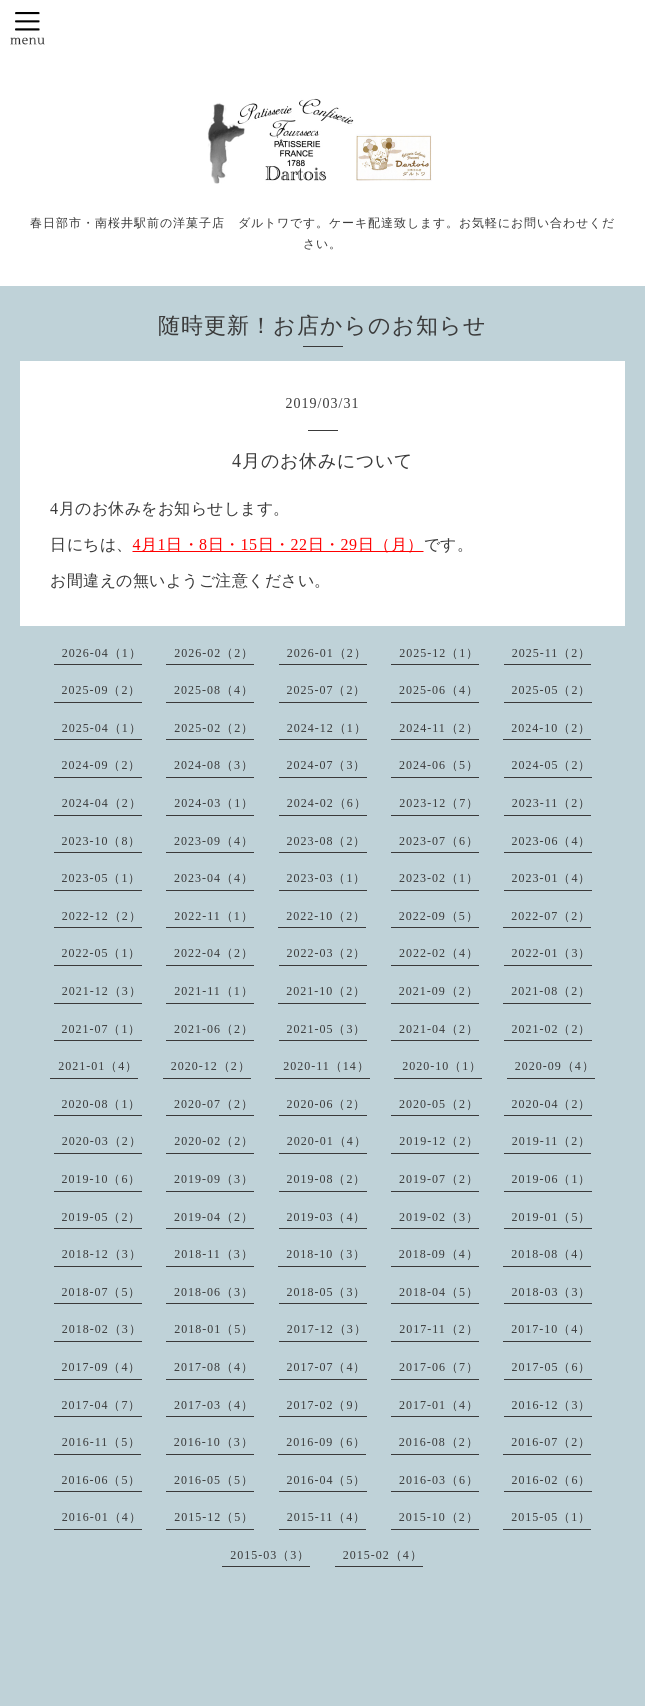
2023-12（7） (439, 803)
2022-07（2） (551, 916)
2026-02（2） (214, 653)
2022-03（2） (327, 953)
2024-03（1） (214, 803)
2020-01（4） (327, 1141)
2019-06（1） (552, 1179)
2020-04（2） (552, 1104)
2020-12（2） (211, 1066)
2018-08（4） (551, 1254)
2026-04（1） (102, 653)
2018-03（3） (552, 1292)
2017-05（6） (552, 1367)
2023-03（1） (327, 878)
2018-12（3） (102, 1254)
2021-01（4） (98, 1066)
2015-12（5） (214, 1517)
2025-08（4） (214, 690)
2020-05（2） (439, 1104)
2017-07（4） (327, 1367)
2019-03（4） (327, 1217)
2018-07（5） (102, 1292)
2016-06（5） (102, 1480)
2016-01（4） (102, 1517)
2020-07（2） (214, 1104)
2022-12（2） (102, 916)
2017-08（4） (214, 1367)
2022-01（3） (552, 953)
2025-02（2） (214, 728)
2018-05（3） (327, 1292)
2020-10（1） (442, 1066)
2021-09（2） (439, 991)
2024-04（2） (102, 803)
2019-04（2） (214, 1217)
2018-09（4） (439, 1254)
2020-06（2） (327, 1104)
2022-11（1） (214, 916)
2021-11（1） (214, 991)
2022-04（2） (214, 953)
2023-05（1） (102, 878)
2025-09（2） (102, 690)
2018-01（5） (214, 1329)
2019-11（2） (552, 1141)
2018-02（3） (102, 1329)
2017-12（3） (327, 1329)
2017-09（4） (102, 1367)
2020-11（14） (326, 1066)
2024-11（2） (439, 728)
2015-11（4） (327, 1517)
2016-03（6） (439, 1480)
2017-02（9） (327, 1405)
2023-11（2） (552, 803)
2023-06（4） (552, 841)
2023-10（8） (102, 841)
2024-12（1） (327, 728)
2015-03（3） (270, 1555)
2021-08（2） (551, 991)
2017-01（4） (439, 1405)
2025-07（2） (327, 690)
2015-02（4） (383, 1555)
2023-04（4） (214, 878)
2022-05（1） (102, 953)
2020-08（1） (102, 1104)
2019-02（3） (439, 1217)
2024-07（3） (327, 765)
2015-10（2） (439, 1517)
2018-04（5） (439, 1292)
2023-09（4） (214, 841)
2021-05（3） (327, 1029)
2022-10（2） (326, 916)
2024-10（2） (551, 728)
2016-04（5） (327, 1480)
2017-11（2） (439, 1329)
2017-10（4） (551, 1329)
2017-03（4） (214, 1405)
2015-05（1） (551, 1517)
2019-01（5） (552, 1217)
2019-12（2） (439, 1141)
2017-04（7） (102, 1405)
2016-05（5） (214, 1480)
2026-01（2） (327, 653)
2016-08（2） (439, 1442)
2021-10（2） (326, 991)
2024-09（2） (102, 765)
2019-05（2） (102, 1217)
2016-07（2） (551, 1442)
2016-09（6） (326, 1442)
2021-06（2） (214, 1029)
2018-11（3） (214, 1254)
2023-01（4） (552, 878)
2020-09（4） (555, 1066)
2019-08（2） (327, 1179)
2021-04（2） (439, 1029)
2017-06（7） (439, 1367)
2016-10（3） (214, 1442)
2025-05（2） (552, 690)
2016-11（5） (102, 1442)
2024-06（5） (439, 765)
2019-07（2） (439, 1179)
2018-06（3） (214, 1292)
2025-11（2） (552, 653)
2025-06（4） (439, 690)
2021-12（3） (102, 991)
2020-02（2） (214, 1141)
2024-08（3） (214, 765)
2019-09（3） (214, 1179)
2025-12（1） (439, 653)
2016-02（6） (552, 1480)
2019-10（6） (102, 1179)
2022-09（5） (439, 916)
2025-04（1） (102, 728)
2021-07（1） (102, 1029)
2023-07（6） (439, 841)
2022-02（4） (439, 953)
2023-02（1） (439, 878)
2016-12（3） (552, 1405)
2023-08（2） (327, 841)
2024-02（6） (327, 803)
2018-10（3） (326, 1254)
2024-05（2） (552, 765)
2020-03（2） (102, 1141)
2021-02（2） (552, 1029)
